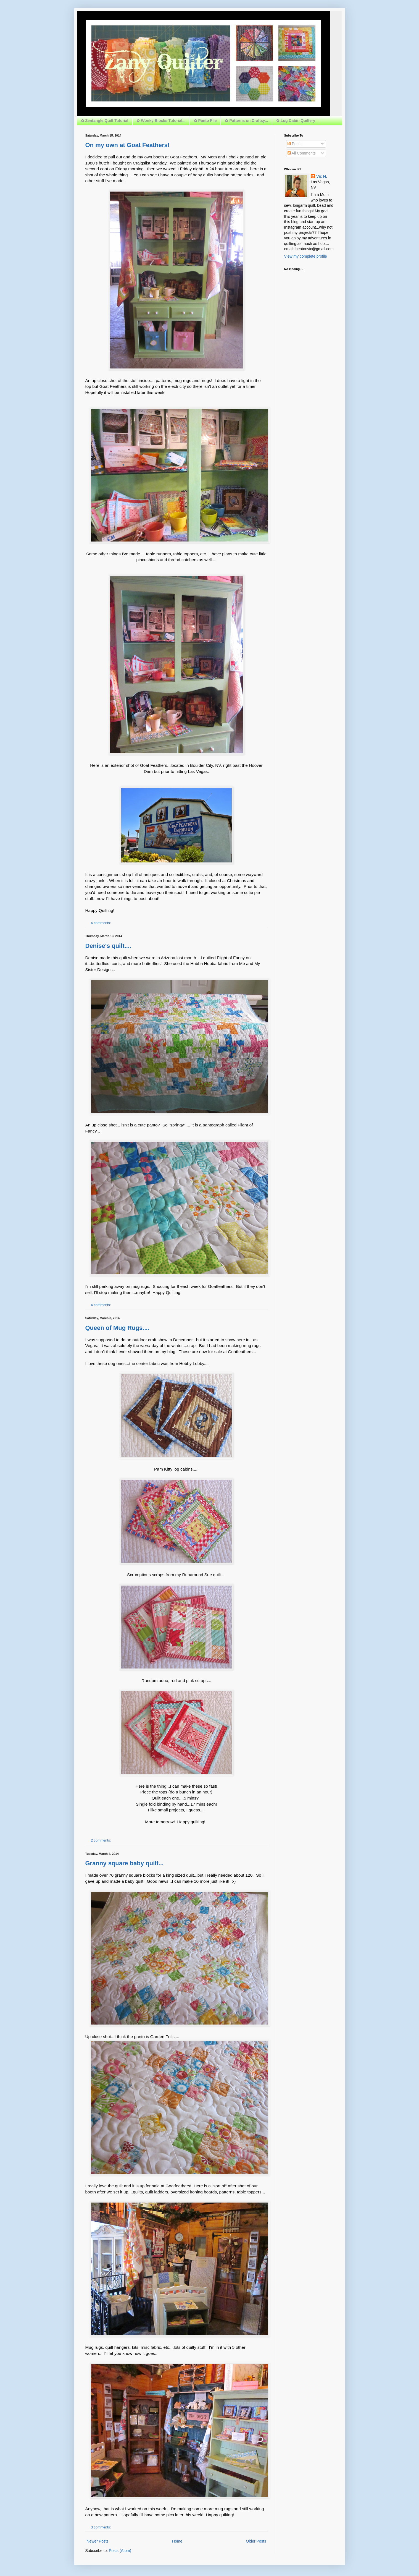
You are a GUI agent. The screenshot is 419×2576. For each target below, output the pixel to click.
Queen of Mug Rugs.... (117, 1327)
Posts (295, 144)
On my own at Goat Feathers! (127, 145)
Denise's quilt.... (108, 945)
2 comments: (101, 1840)
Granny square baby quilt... (124, 1863)
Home (177, 2541)
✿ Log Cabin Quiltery (295, 120)
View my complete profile (305, 256)
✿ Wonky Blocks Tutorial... (160, 120)
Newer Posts (98, 2541)
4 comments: (101, 923)
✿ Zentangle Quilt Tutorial (104, 120)
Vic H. (321, 176)
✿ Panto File (205, 120)
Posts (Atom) (120, 2550)
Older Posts (256, 2541)
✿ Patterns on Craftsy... (246, 120)
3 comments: (101, 2527)
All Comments (302, 153)
